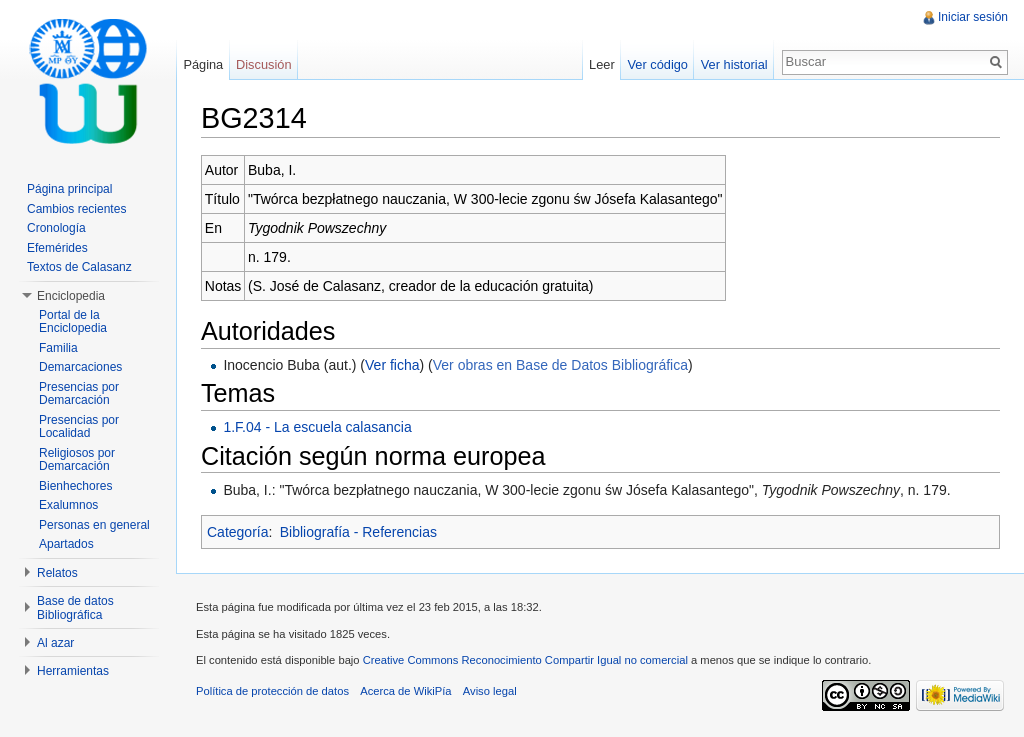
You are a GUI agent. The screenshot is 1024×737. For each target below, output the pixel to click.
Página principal (69, 189)
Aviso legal (490, 691)
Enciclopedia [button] (71, 296)
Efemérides (57, 248)
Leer (602, 64)
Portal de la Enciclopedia (73, 322)
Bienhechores (75, 486)
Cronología (56, 228)
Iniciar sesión (973, 17)
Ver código (657, 64)
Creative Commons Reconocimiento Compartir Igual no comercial (525, 660)
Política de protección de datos (272, 691)
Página (203, 64)
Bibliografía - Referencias (358, 532)
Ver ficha (392, 365)
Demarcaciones (80, 367)
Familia (58, 348)
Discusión (263, 64)
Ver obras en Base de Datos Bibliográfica (560, 365)
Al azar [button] (55, 643)
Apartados (66, 544)
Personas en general (94, 525)
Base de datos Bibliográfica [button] (75, 608)
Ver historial (734, 64)
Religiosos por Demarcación (77, 460)
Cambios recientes (76, 209)
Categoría (237, 532)
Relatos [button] (57, 573)
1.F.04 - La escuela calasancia (317, 427)
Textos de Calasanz (79, 267)
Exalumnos (68, 505)
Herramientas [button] (73, 671)
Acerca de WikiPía (405, 691)
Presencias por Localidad (79, 427)
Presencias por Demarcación (79, 394)
